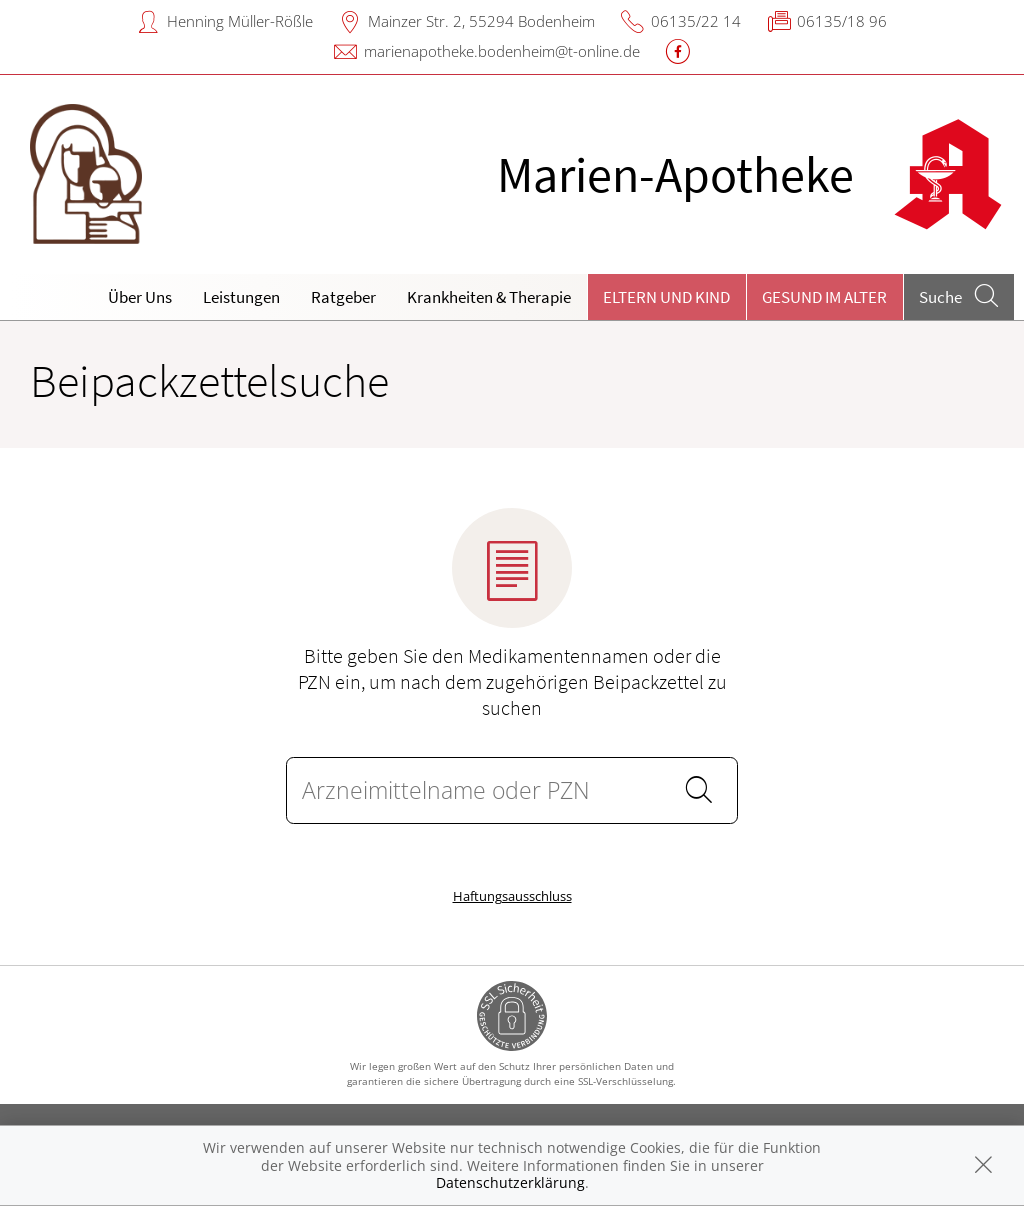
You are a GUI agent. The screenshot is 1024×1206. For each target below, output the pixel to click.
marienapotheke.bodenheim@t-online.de (502, 51)
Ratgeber (343, 297)
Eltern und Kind (666, 297)
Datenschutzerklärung (510, 1182)
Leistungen (241, 297)
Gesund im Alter (824, 297)
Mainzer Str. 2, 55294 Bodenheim (481, 21)
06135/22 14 (696, 21)
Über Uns (140, 297)
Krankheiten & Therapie (489, 297)
